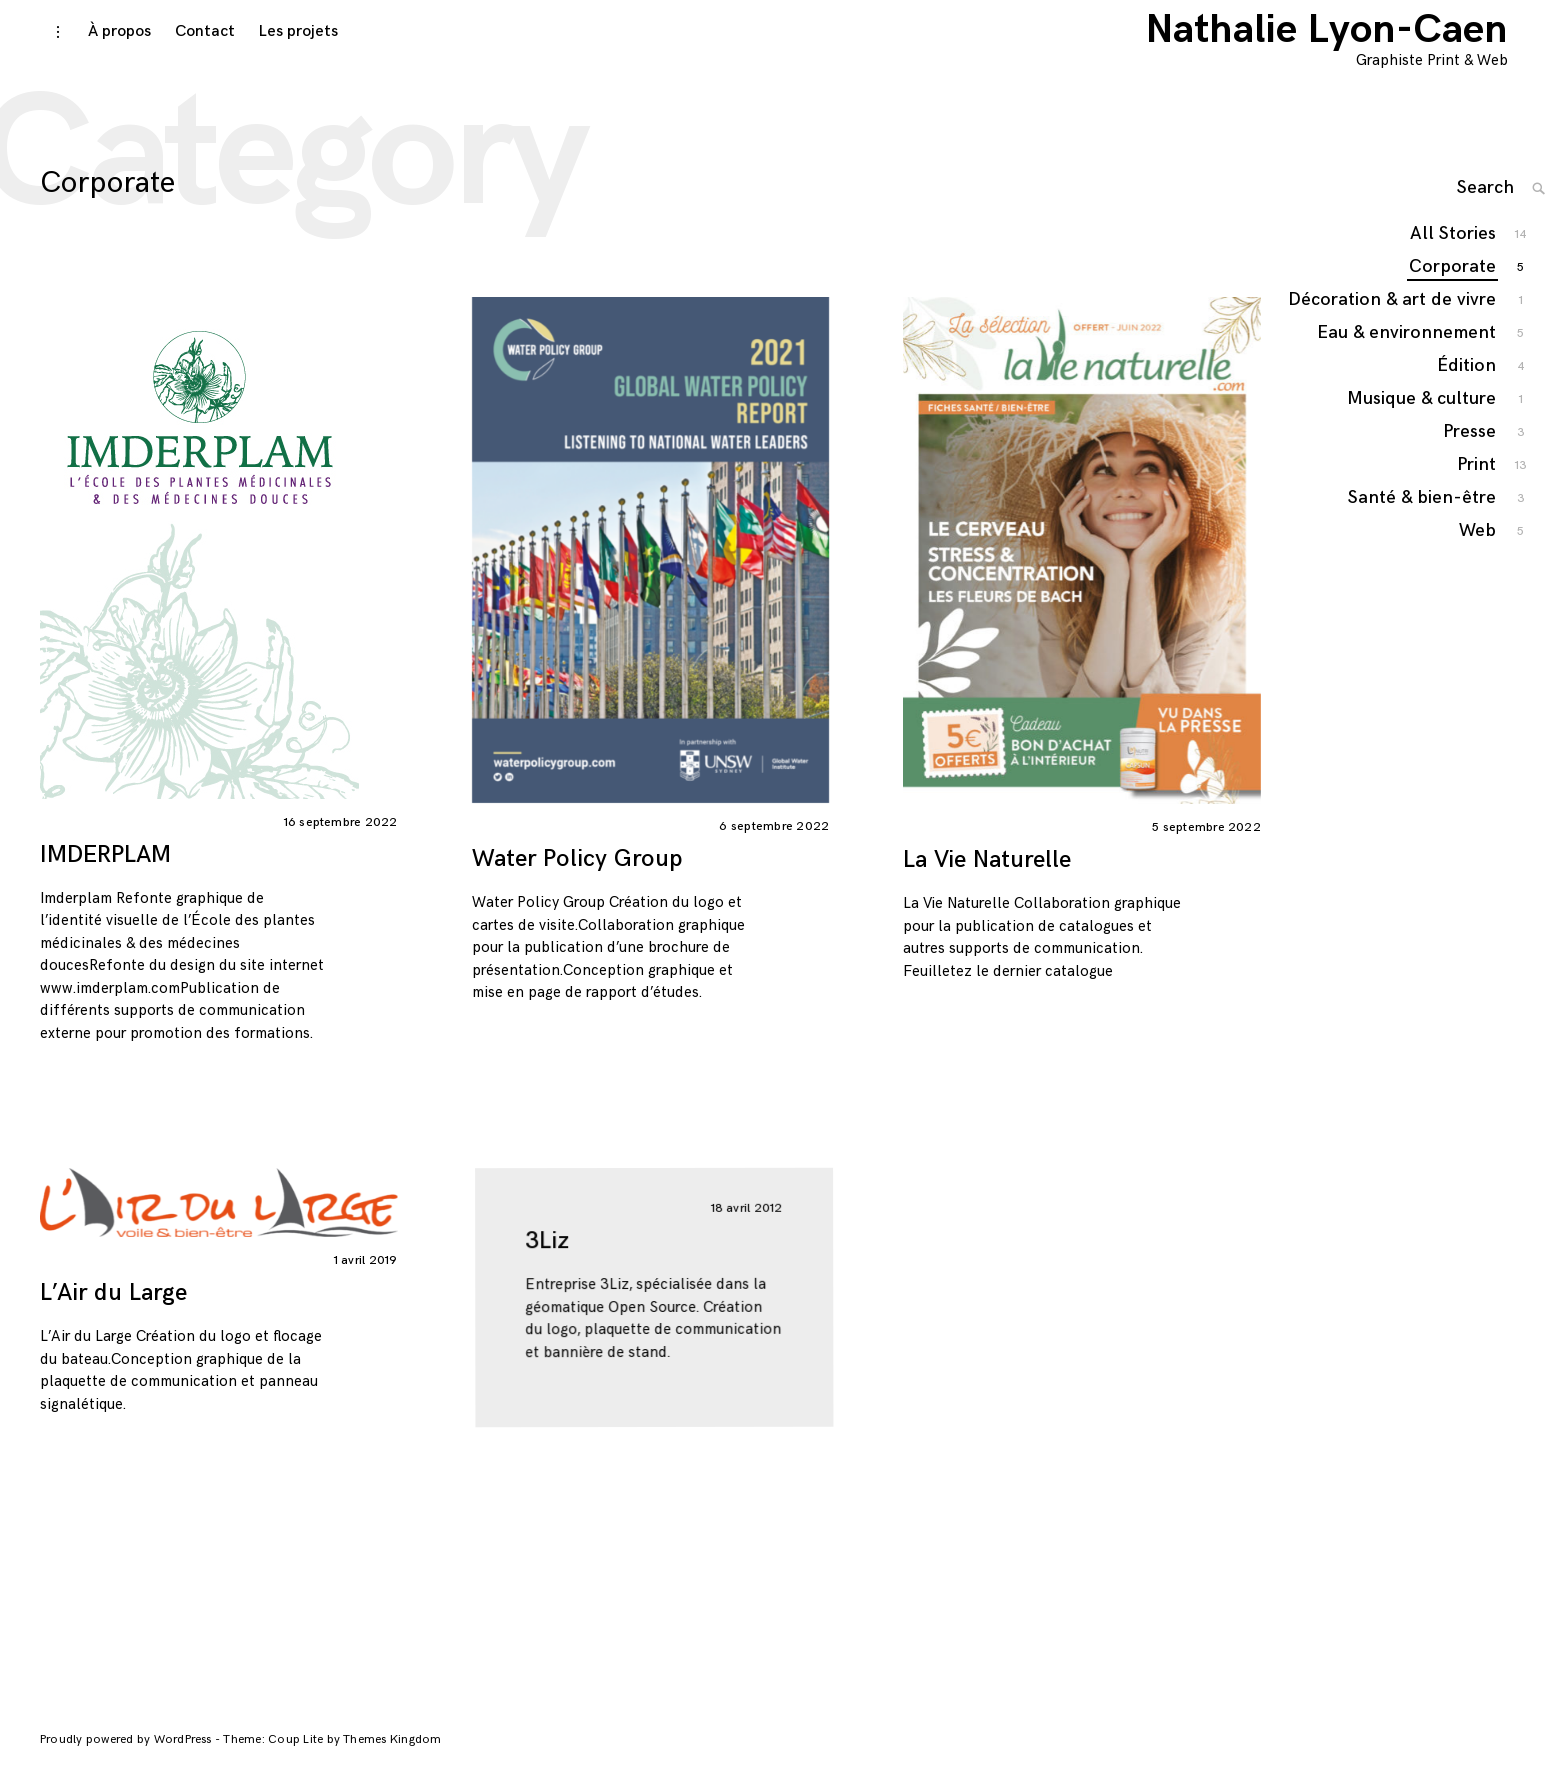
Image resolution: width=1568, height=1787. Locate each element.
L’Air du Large (116, 1305)
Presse (1470, 508)
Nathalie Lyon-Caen (1347, 50)
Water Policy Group (577, 871)
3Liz (528, 1252)
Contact (188, 51)
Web (1478, 607)
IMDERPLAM (105, 867)
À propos (102, 51)
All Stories (1454, 256)
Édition (1467, 442)
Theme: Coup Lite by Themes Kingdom (332, 1752)
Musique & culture (1422, 475)
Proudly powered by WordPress (127, 1752)
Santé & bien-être (1423, 574)
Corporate (1453, 289)
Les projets (281, 51)
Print (1477, 541)
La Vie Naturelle (987, 872)
